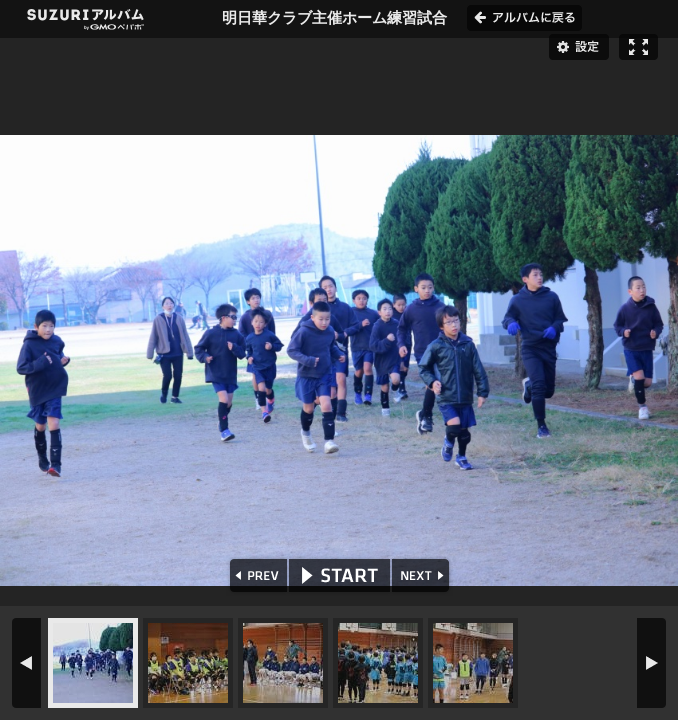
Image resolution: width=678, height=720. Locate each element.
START (339, 575)
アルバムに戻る (524, 18)
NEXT (422, 575)
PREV (256, 575)
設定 (579, 47)
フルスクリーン (638, 47)
